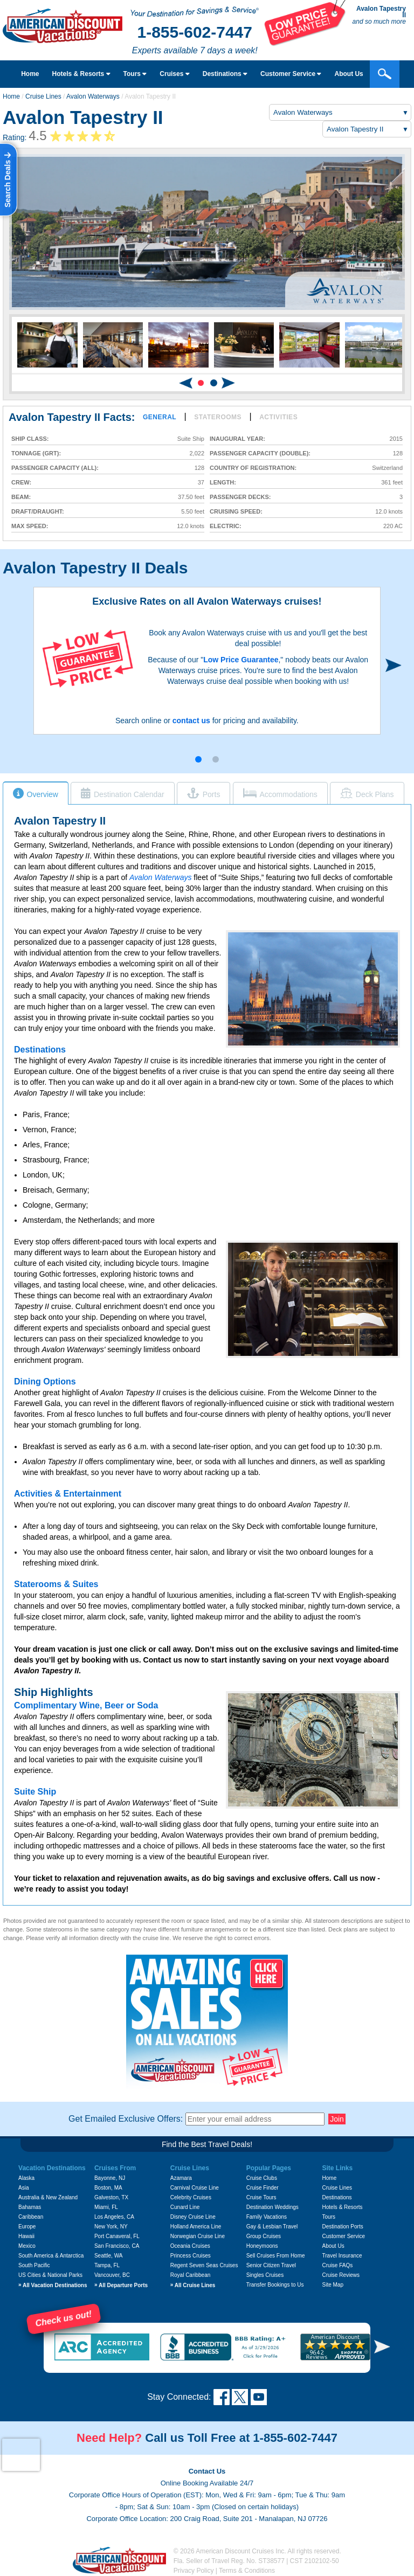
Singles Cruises (265, 2275)
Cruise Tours (261, 2197)
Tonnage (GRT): (36, 453)
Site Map (332, 2285)
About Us (333, 2246)
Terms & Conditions (247, 2570)
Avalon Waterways (93, 96)
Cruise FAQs (337, 2265)
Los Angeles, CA (114, 2217)
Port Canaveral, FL (117, 2236)
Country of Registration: (253, 468)
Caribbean (30, 2217)
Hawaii (26, 2236)
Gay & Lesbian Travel (272, 2226)
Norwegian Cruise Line (197, 2236)
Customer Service (343, 2236)
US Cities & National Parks (50, 2275)
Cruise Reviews (341, 2275)
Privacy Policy (194, 2570)
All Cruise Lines (193, 2285)
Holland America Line (196, 2226)
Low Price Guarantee (240, 659)
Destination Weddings (272, 2207)
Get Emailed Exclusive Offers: (125, 2118)
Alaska (26, 2178)
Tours (135, 74)
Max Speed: (29, 526)
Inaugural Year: (237, 439)
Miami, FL (106, 2207)
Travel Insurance (342, 2256)
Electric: (226, 526)
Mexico (27, 2246)
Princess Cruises (190, 2256)
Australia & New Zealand (48, 2197)
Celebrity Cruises (190, 2197)
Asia (23, 2188)
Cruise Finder (262, 2188)
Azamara (181, 2178)
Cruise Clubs (261, 2178)
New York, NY (111, 2226)
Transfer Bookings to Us (275, 2285)
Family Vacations (266, 2217)
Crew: (21, 483)
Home (30, 74)
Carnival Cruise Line (194, 2188)
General (159, 417)
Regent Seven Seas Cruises (204, 2265)
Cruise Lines (43, 96)
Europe (27, 2226)
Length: (223, 483)
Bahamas (29, 2207)
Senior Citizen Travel (271, 2265)
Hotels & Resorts (81, 74)
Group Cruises (263, 2236)
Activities (278, 417)
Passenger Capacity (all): (55, 468)
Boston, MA (108, 2188)
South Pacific (34, 2265)
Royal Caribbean (190, 2275)
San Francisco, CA (116, 2246)
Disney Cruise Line (193, 2217)
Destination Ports (342, 2226)
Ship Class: (30, 439)
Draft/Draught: (37, 512)
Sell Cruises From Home (275, 2256)
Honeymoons (262, 2246)
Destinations (225, 74)
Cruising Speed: (236, 512)
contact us (191, 720)
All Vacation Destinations (52, 2285)
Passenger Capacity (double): (260, 453)
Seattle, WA (108, 2256)
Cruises (174, 74)
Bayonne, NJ (109, 2178)
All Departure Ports (121, 2285)
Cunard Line (184, 2207)
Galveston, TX (111, 2197)
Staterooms (218, 417)
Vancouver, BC (112, 2275)
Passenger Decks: (240, 497)
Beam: (21, 497)
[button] (201, 383)
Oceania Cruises (190, 2246)
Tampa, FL (107, 2265)
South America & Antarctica (51, 2256)
